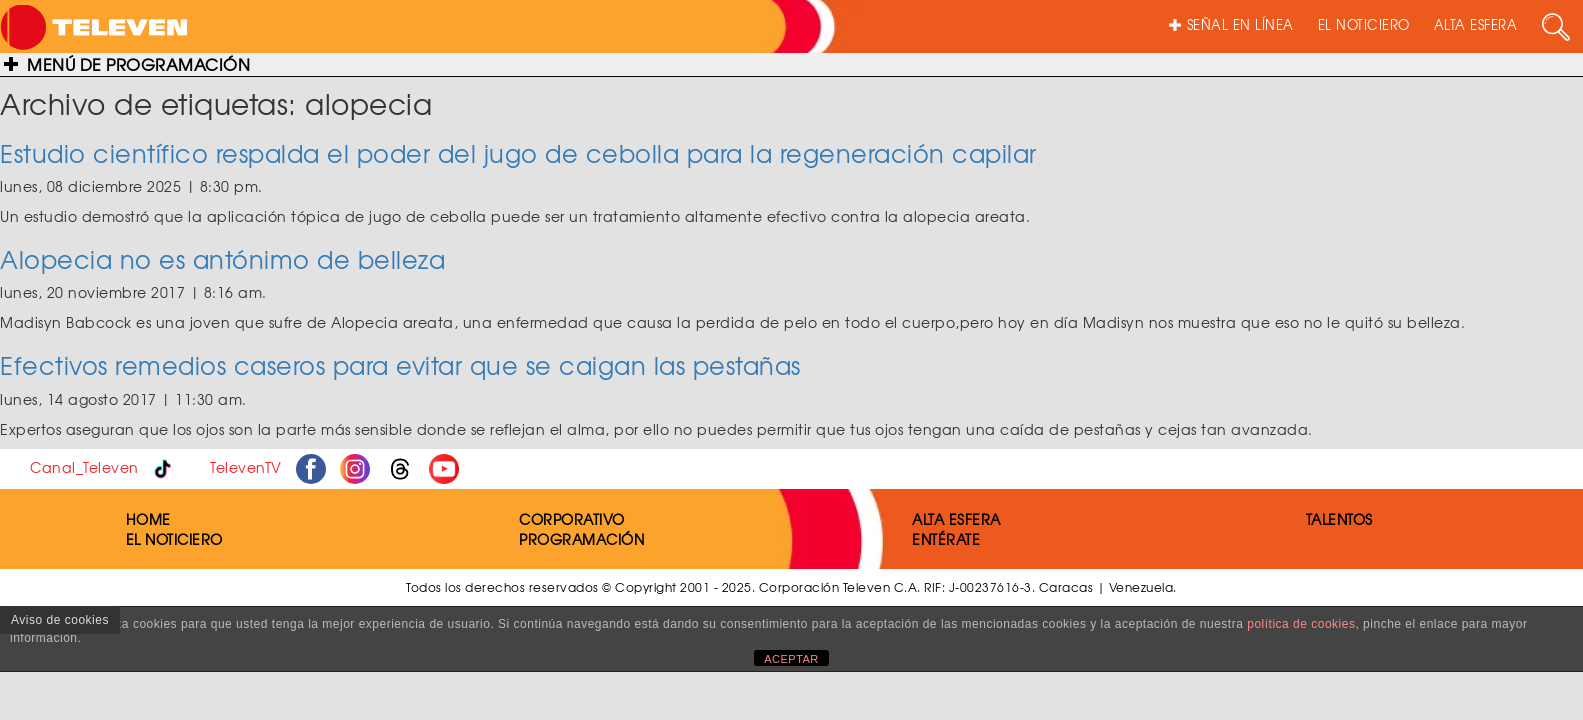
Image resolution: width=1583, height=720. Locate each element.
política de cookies (1301, 624)
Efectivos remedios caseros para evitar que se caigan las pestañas (400, 365)
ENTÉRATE (946, 539)
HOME (148, 519)
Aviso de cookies (60, 620)
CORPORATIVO (572, 519)
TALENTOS (1339, 519)
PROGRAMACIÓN (581, 539)
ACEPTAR (791, 659)
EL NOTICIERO (1364, 24)
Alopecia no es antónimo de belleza (222, 259)
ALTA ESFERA (1476, 24)
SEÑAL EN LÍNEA (1231, 24)
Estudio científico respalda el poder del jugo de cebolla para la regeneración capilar (518, 153)
